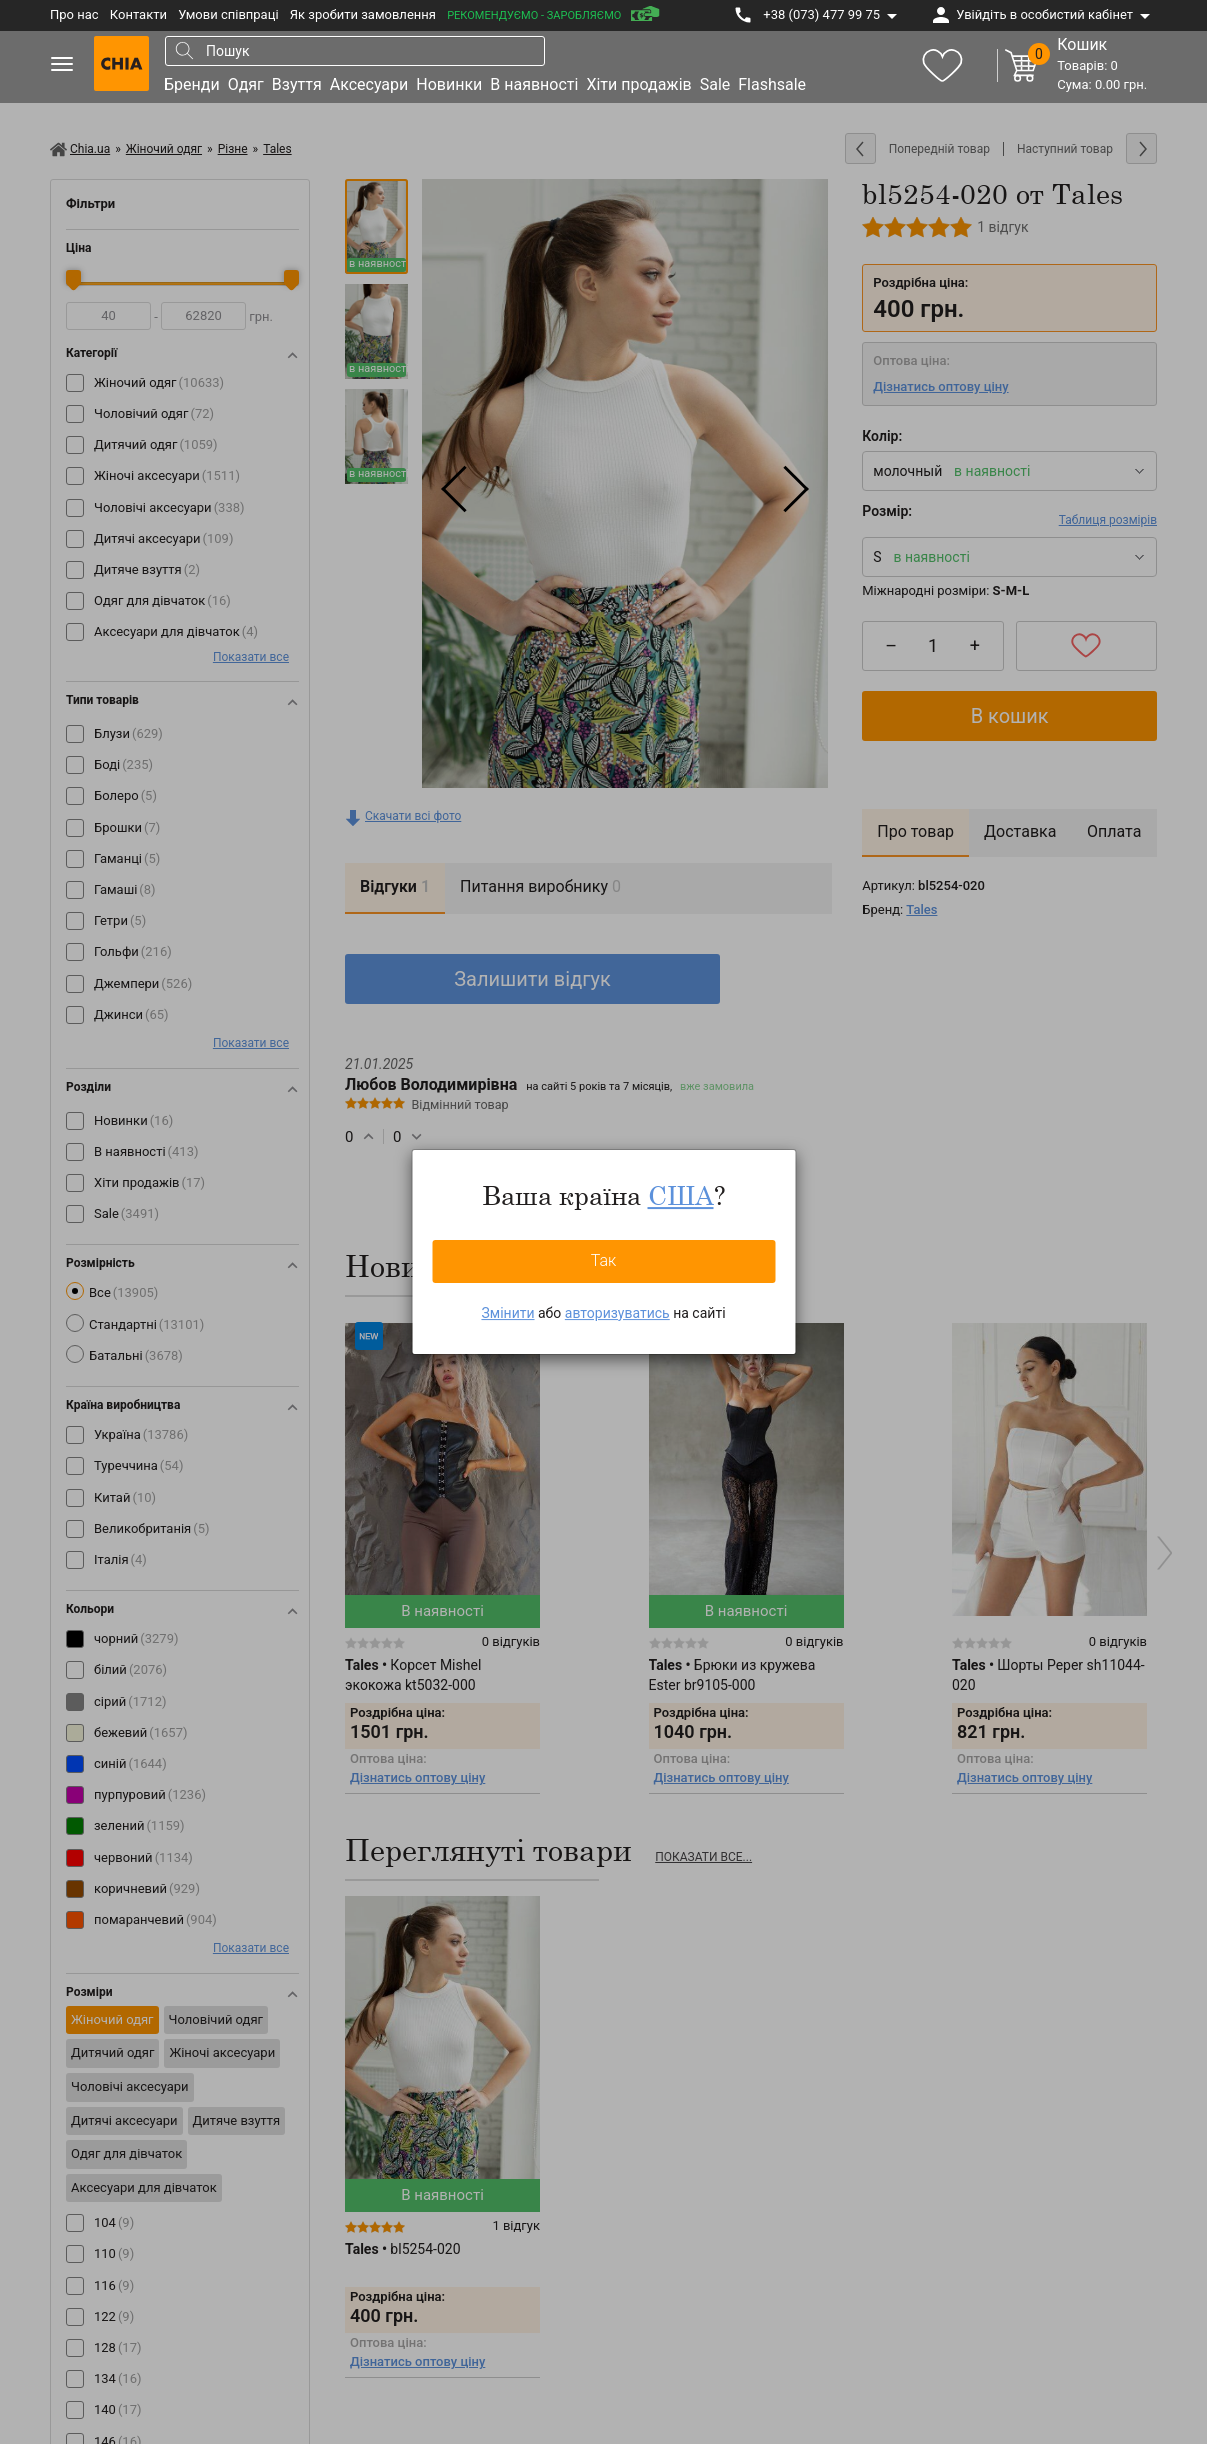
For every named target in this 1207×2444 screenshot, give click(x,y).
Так (604, 1260)
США (681, 1195)
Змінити (507, 1313)
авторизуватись (617, 1313)
